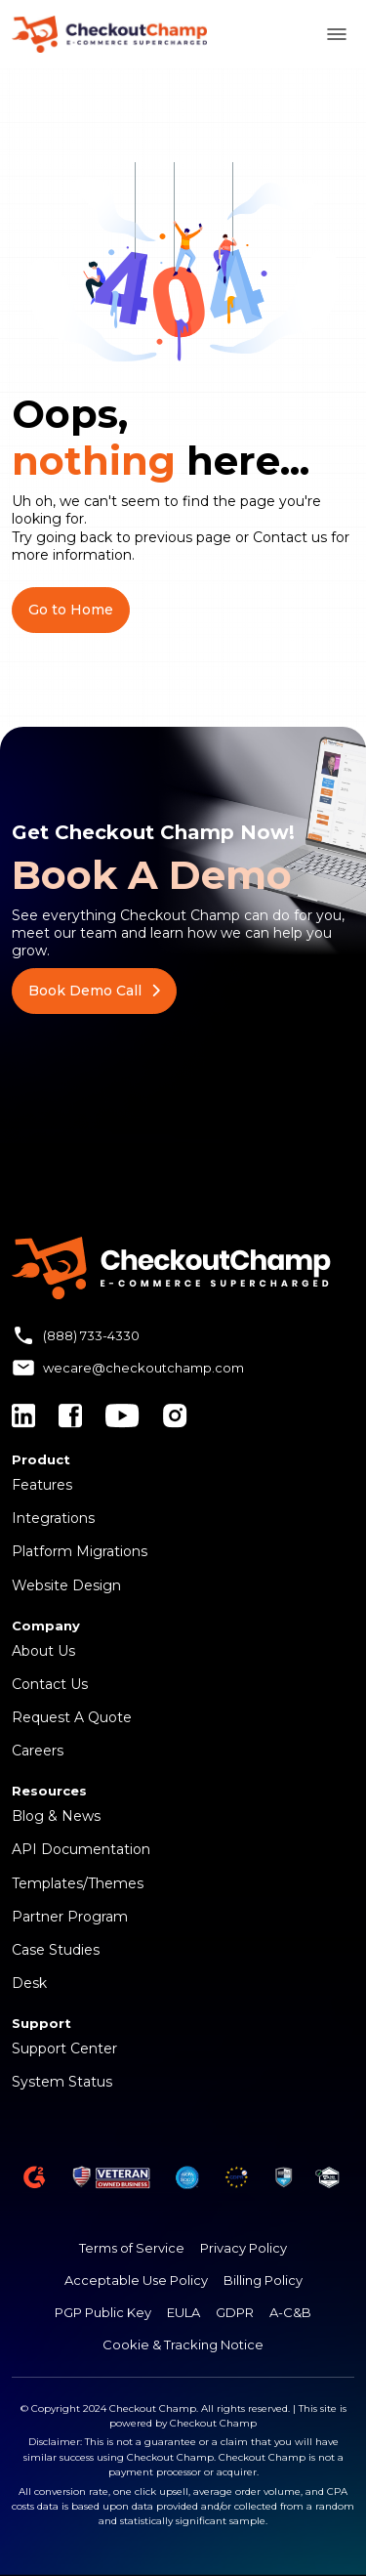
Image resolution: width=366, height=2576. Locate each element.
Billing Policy (263, 2280)
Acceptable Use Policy (136, 2280)
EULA (183, 2312)
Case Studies (56, 1950)
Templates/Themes (77, 1883)
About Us (43, 1651)
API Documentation (81, 1849)
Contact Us (50, 1684)
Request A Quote (72, 1717)
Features (42, 1485)
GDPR (235, 2312)
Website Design (66, 1585)
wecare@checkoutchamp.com (143, 1367)
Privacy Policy (243, 2248)
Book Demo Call (94, 990)
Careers (37, 1750)
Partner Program (70, 1916)
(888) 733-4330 (91, 1335)
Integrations (53, 1518)
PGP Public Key (103, 2312)
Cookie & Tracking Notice (183, 2344)
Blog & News (56, 1816)
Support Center (64, 2048)
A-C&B (290, 2312)
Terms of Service (131, 2248)
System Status (62, 2081)
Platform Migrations (79, 1551)
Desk (29, 1983)
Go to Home (70, 609)
